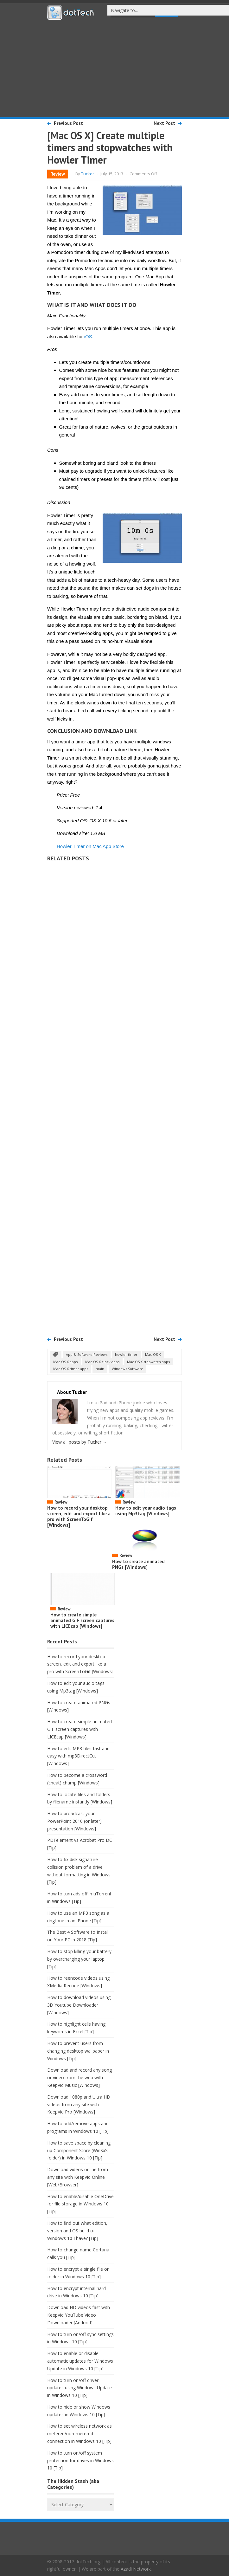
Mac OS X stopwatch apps (148, 1361)
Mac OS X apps (65, 1361)
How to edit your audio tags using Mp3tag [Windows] (145, 1511)
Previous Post (68, 123)
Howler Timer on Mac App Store (90, 846)
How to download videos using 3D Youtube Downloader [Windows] (79, 2005)
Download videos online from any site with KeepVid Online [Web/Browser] (77, 2177)
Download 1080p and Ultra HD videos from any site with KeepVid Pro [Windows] (78, 2104)
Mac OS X (153, 1354)
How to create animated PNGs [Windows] (138, 1564)
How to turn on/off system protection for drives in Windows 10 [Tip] (80, 2460)
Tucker (87, 174)
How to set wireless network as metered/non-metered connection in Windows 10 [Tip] (79, 2433)
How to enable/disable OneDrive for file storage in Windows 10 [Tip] (80, 2204)
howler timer (126, 1354)
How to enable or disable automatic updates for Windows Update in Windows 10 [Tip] (80, 2361)
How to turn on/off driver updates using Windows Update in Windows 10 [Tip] (79, 2387)
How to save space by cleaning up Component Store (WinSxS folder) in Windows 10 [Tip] (79, 2150)
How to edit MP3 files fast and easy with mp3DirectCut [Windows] (78, 1756)
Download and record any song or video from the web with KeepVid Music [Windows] (79, 2077)
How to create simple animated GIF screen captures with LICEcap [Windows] (82, 1620)
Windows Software (127, 1368)
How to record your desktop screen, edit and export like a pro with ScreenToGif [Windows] (79, 1516)
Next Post (164, 123)
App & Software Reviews (86, 1354)
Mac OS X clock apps (102, 1361)
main (100, 1368)
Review (57, 174)
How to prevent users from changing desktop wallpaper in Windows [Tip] (78, 2050)
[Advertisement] (114, 68)
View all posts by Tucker (79, 1442)
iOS (88, 336)
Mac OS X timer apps (70, 1368)
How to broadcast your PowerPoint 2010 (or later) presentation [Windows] (74, 1821)
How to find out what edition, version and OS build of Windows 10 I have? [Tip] (77, 2230)
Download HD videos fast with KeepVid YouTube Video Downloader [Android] (78, 2315)
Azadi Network (136, 2569)
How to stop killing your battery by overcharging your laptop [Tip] (79, 1959)
